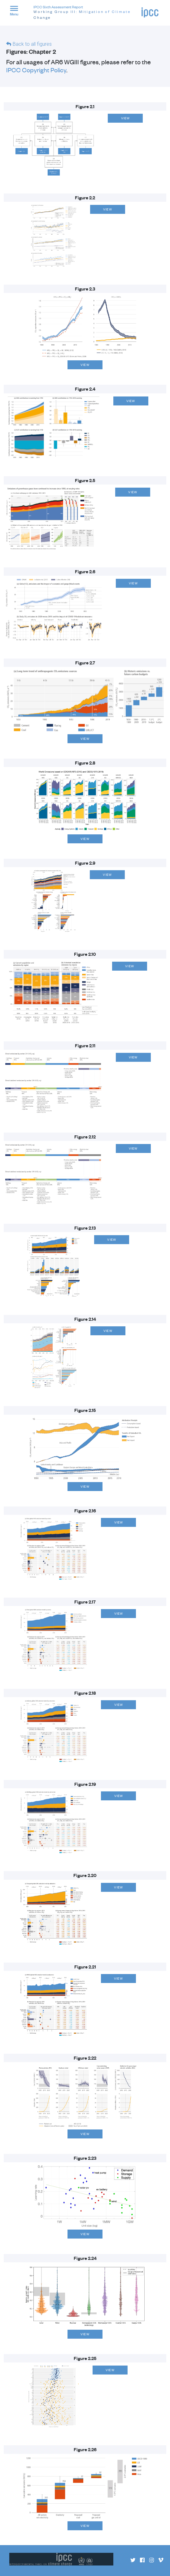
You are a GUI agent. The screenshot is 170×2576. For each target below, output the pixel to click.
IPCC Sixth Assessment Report (87, 13)
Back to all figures (32, 44)
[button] (16, 12)
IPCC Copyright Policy (36, 70)
